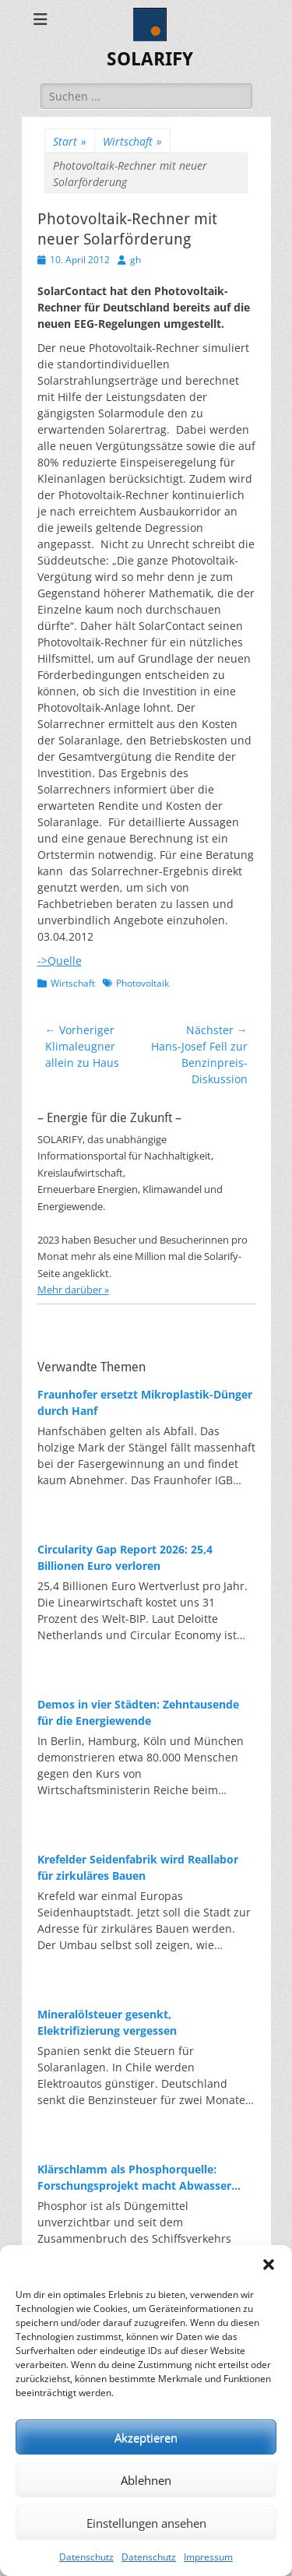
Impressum (208, 2557)
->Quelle (59, 960)
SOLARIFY (150, 59)
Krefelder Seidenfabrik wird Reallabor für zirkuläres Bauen (137, 1867)
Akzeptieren (146, 2437)
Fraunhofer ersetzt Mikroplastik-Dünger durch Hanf (144, 1402)
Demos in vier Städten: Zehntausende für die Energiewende (138, 1712)
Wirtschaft (132, 141)
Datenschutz (86, 2557)
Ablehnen (146, 2480)
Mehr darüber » (73, 1290)
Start (69, 141)
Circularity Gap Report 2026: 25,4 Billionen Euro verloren (125, 1557)
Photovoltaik (142, 983)
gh (135, 259)
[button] (268, 2264)
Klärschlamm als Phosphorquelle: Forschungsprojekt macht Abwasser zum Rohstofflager (134, 2178)
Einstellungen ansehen (146, 2523)
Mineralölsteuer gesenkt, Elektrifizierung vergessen (107, 2022)
